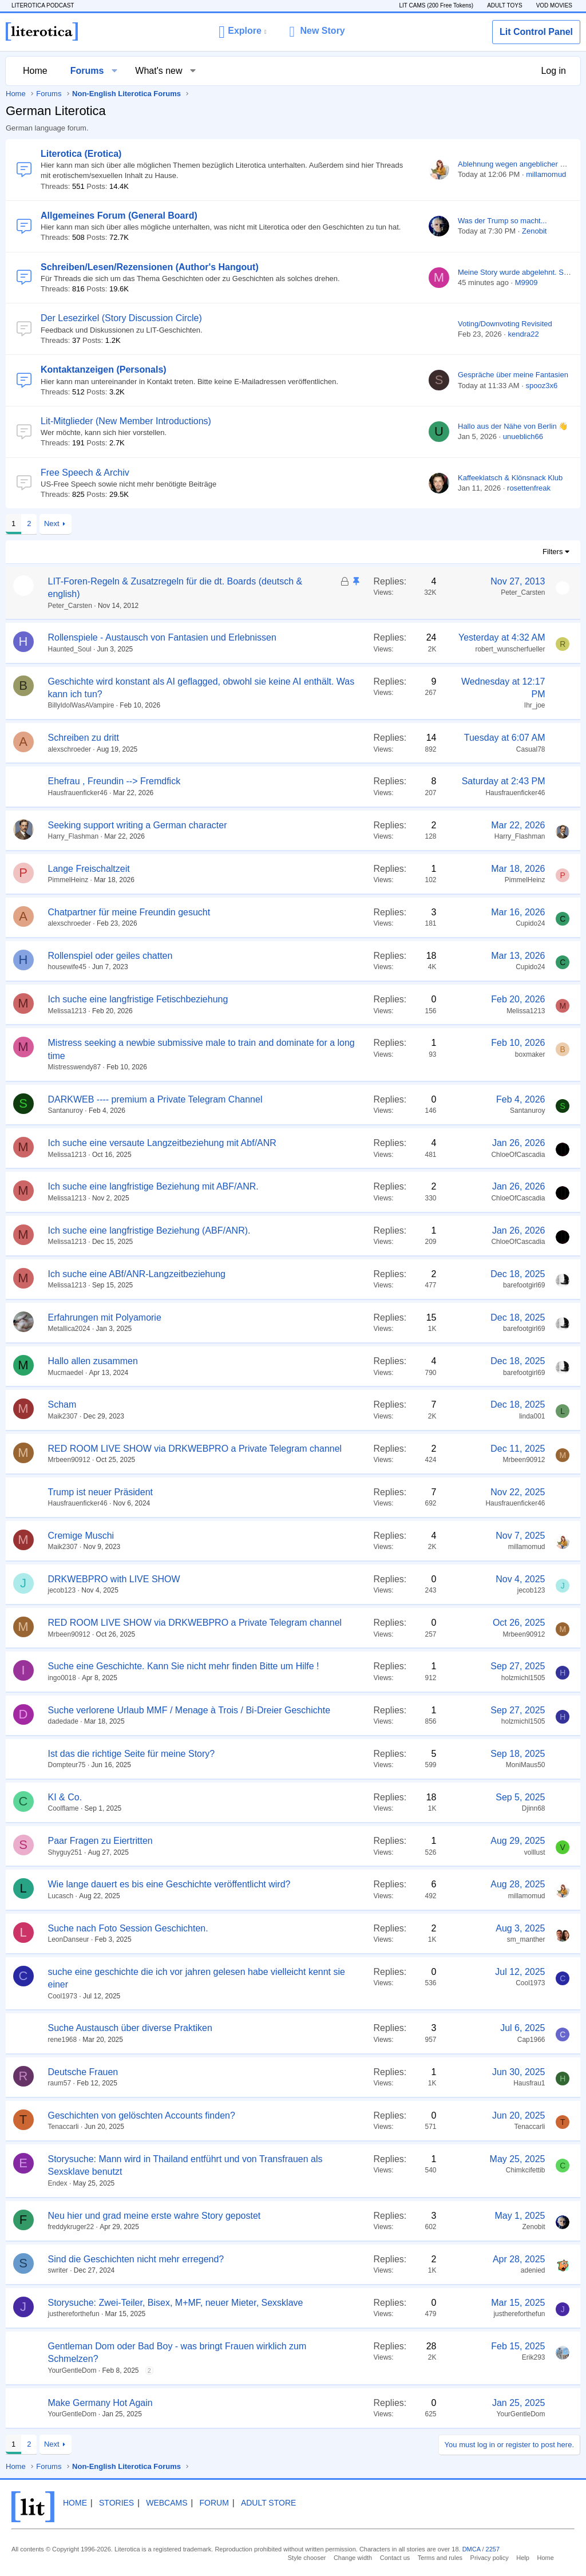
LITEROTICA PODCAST (42, 5)
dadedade (63, 1721)
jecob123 (62, 1590)
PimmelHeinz (68, 880)
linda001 (532, 1416)
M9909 (526, 282)
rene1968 (62, 2040)
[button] (242, 31)
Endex (58, 2183)
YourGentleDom (72, 2370)
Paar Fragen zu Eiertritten (100, 1841)
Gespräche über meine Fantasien (513, 374)
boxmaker (530, 1054)
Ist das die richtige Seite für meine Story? (131, 1754)
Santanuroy (65, 1111)
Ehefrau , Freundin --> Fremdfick (114, 781)
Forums (87, 71)
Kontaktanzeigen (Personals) (104, 369)
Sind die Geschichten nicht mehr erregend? (136, 2259)
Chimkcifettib (525, 2170)
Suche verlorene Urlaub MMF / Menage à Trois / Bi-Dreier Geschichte (189, 1710)
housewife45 (67, 967)
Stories (116, 2502)
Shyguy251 (65, 1852)
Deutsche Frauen (83, 2072)
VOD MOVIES (554, 5)
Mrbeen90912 (69, 1460)
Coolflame (63, 1808)
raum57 (60, 2083)
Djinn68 (533, 1808)
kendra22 (523, 334)
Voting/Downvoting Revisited (505, 323)
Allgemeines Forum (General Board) (119, 215)
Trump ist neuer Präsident (100, 1492)
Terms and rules (440, 2557)
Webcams (166, 2502)
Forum (214, 2502)
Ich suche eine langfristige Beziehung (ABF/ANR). (149, 1230)
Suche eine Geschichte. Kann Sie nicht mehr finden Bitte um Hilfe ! (183, 1666)
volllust (534, 1852)
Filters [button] (553, 551)
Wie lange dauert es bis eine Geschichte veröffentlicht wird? (169, 1884)
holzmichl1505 (523, 1678)
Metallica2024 (69, 1329)
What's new (158, 71)
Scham (62, 1404)
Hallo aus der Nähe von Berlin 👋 (513, 426)
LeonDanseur (68, 1939)
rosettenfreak (529, 488)
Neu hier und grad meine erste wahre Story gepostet (154, 2216)
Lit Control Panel (536, 32)
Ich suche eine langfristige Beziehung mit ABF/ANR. (153, 1186)
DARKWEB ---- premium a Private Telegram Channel (155, 1099)
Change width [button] (353, 2557)
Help (522, 2557)
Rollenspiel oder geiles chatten (110, 956)
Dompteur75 (67, 1765)
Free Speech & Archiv (85, 472)
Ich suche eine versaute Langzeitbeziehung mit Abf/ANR (162, 1143)
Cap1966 (531, 2040)
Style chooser (307, 2557)
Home (35, 71)
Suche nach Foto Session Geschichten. (128, 1928)
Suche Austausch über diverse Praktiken (130, 2028)
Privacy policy (489, 2557)
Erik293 (533, 2357)
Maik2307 (63, 1416)
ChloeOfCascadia (518, 1155)
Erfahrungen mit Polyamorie (104, 1317)
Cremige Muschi (81, 1535)
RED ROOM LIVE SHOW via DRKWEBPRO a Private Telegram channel (195, 1448)
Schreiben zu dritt (84, 737)
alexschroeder (69, 749)
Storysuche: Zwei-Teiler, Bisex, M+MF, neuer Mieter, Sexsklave (175, 2303)
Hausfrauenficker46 (78, 793)
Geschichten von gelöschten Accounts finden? (141, 2115)
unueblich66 (523, 436)
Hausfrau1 (529, 2083)
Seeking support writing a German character (137, 825)
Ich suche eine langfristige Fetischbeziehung (138, 999)
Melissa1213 (67, 1011)
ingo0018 (62, 1678)
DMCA (471, 2549)
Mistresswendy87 (74, 1067)
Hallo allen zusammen (93, 1361)
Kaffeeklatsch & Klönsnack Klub (510, 477)
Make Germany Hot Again (100, 2403)
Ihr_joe (534, 705)
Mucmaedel (66, 1373)
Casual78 (530, 749)
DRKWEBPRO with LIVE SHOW (114, 1579)
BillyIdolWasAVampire (81, 705)
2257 (493, 2549)
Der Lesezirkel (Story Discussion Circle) (121, 318)
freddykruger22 (71, 2227)
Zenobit (534, 231)
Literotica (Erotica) (81, 154)
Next (52, 523)
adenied (533, 2270)
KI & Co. (65, 1797)
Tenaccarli (63, 2127)
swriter (58, 2270)
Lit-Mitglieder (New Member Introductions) (126, 421)
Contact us (395, 2557)
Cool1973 (62, 1996)
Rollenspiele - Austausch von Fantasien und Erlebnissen (162, 637)
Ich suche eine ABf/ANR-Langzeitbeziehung (136, 1274)
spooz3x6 (542, 385)
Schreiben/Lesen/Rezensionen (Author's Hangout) (150, 267)
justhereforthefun (74, 2314)
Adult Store (268, 2502)
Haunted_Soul (70, 649)
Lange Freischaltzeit (89, 869)
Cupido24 (530, 923)
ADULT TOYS (504, 5)
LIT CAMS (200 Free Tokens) (436, 5)
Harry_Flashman (73, 836)
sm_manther (526, 1939)
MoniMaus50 (525, 1765)
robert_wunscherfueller (510, 649)
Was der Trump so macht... (502, 220)
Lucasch (61, 1896)
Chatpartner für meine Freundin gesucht (129, 912)
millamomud (546, 174)
